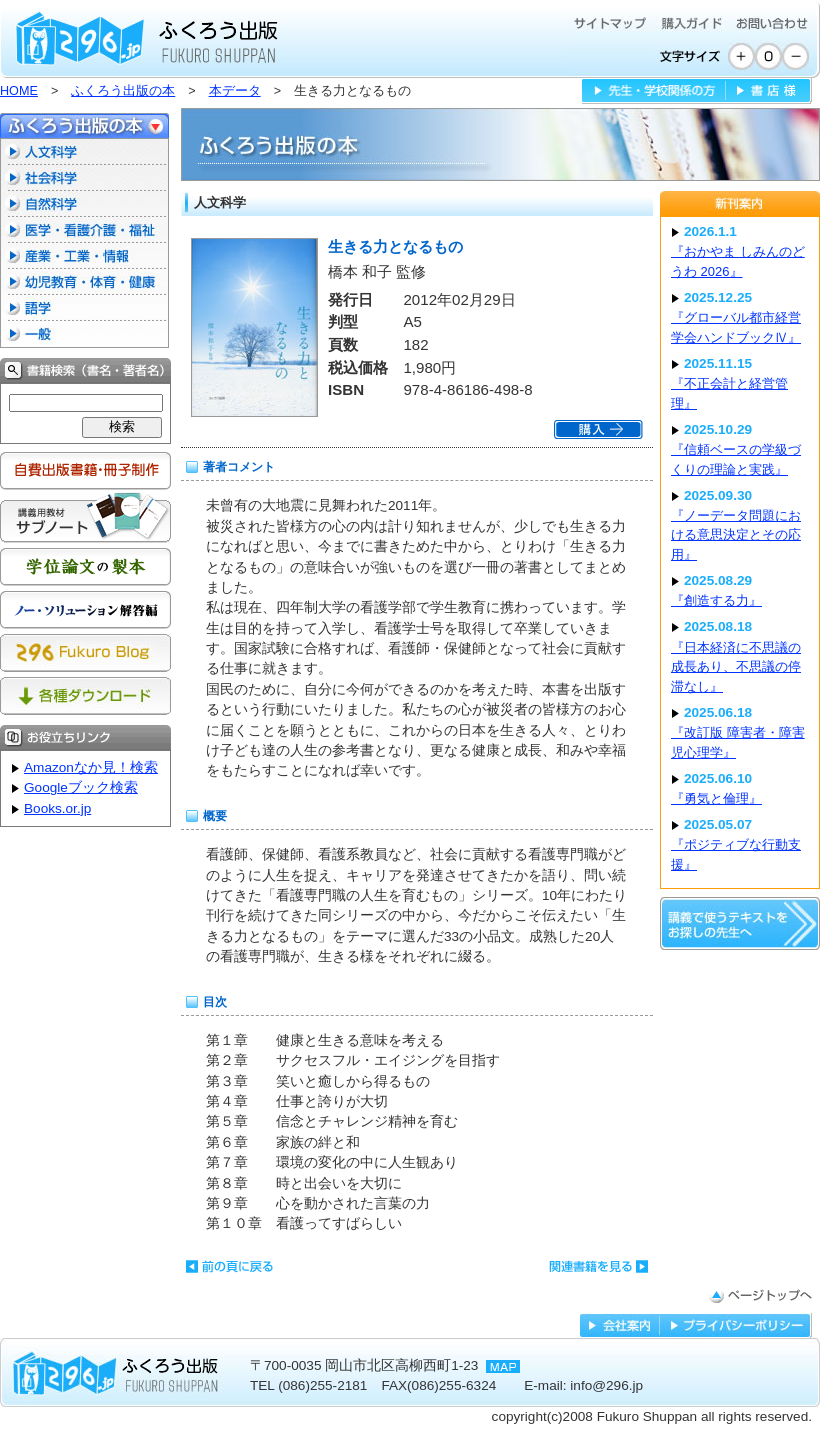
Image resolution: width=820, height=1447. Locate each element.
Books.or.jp (57, 808)
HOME (19, 91)
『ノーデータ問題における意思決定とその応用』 (736, 535)
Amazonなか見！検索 (91, 767)
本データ (235, 91)
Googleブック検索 (81, 787)
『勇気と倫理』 (716, 798)
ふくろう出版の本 (123, 91)
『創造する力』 (716, 600)
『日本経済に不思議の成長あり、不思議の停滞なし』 (736, 667)
